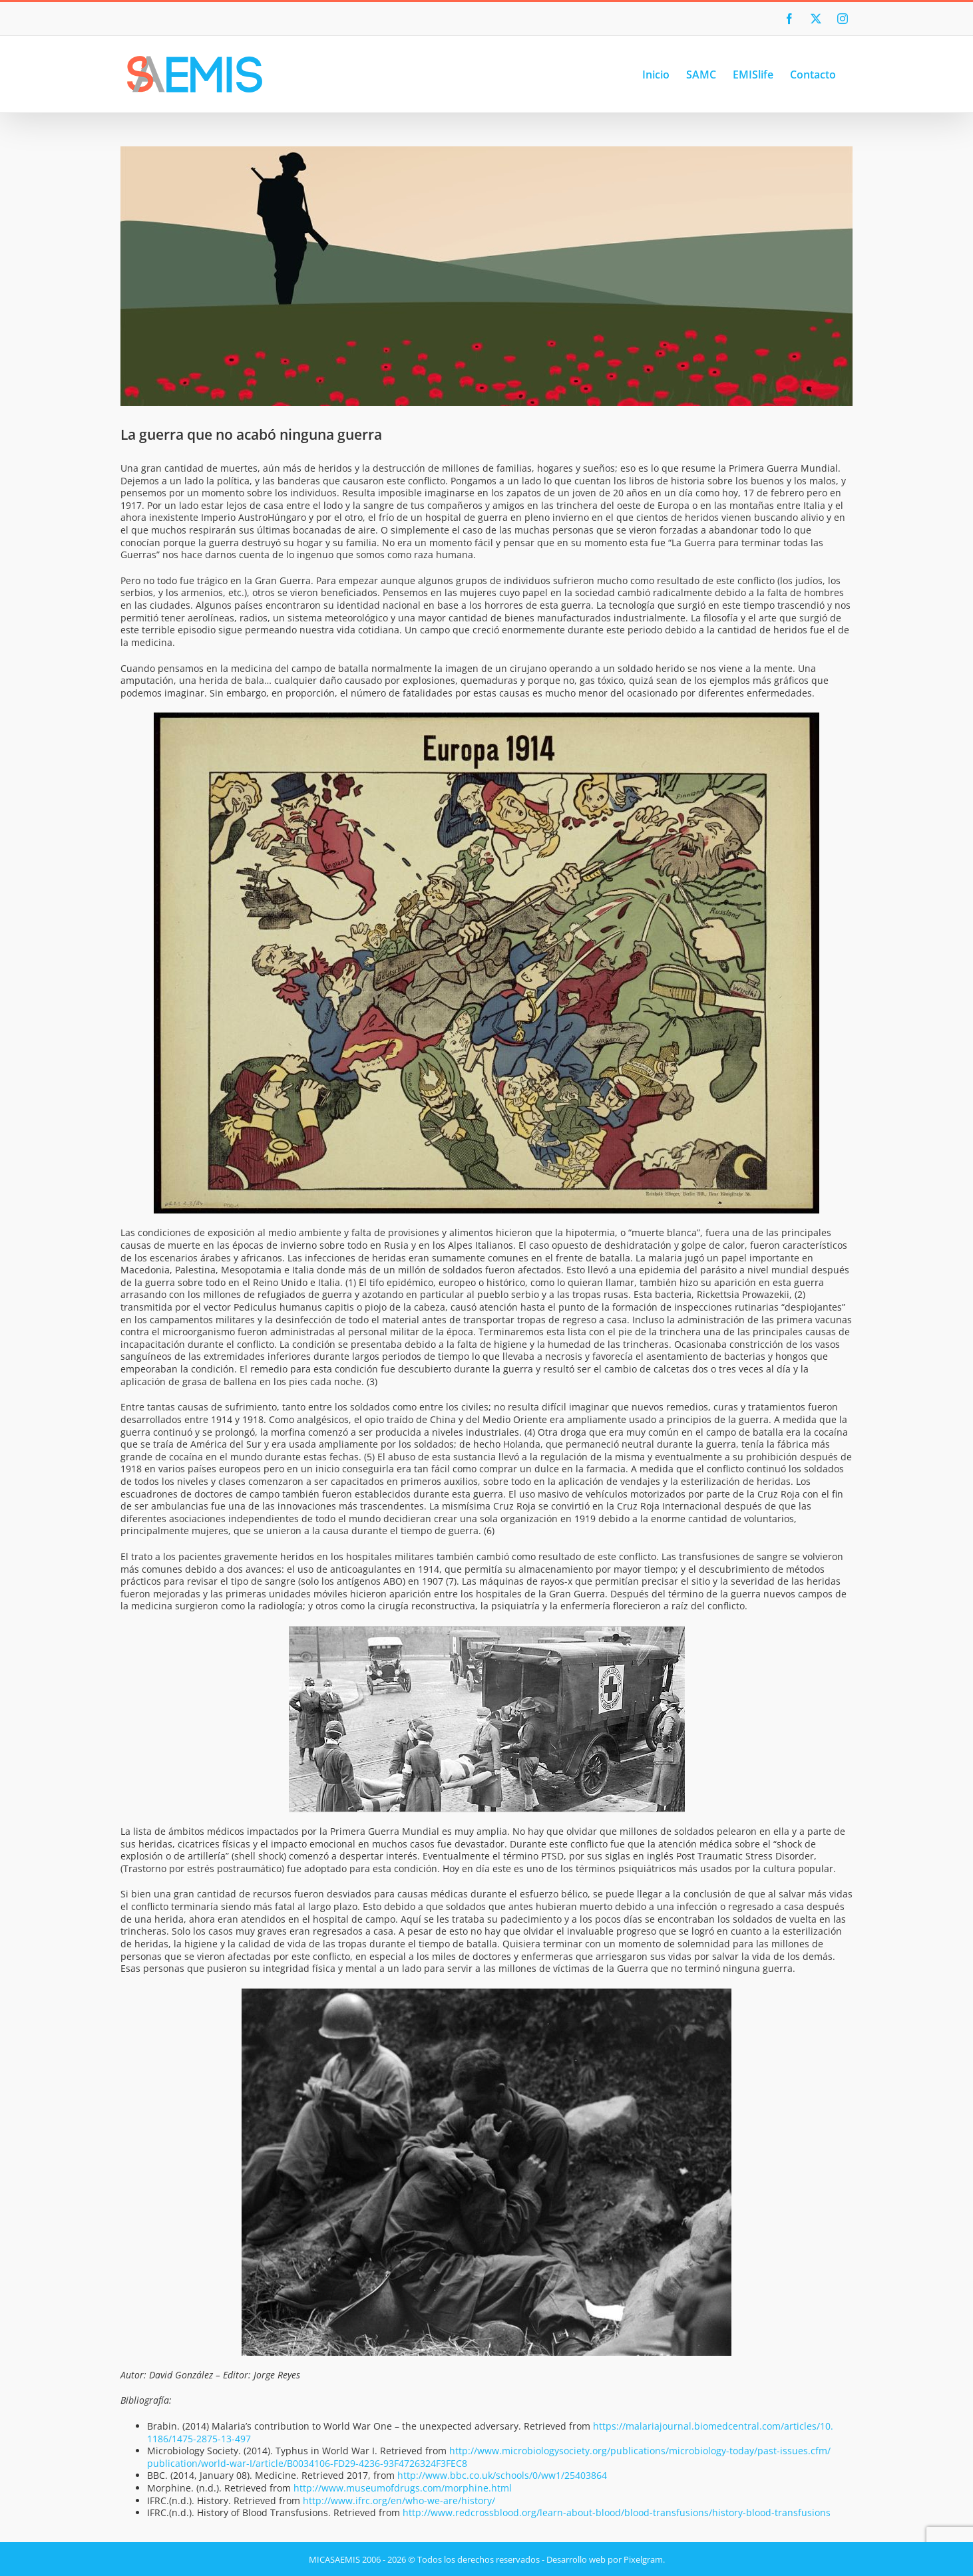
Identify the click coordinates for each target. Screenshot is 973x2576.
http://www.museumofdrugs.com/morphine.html (402, 2488)
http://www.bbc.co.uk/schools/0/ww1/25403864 (502, 2475)
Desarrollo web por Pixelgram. (605, 2559)
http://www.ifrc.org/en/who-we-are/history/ (399, 2500)
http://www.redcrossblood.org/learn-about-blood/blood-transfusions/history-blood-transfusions (617, 2512)
